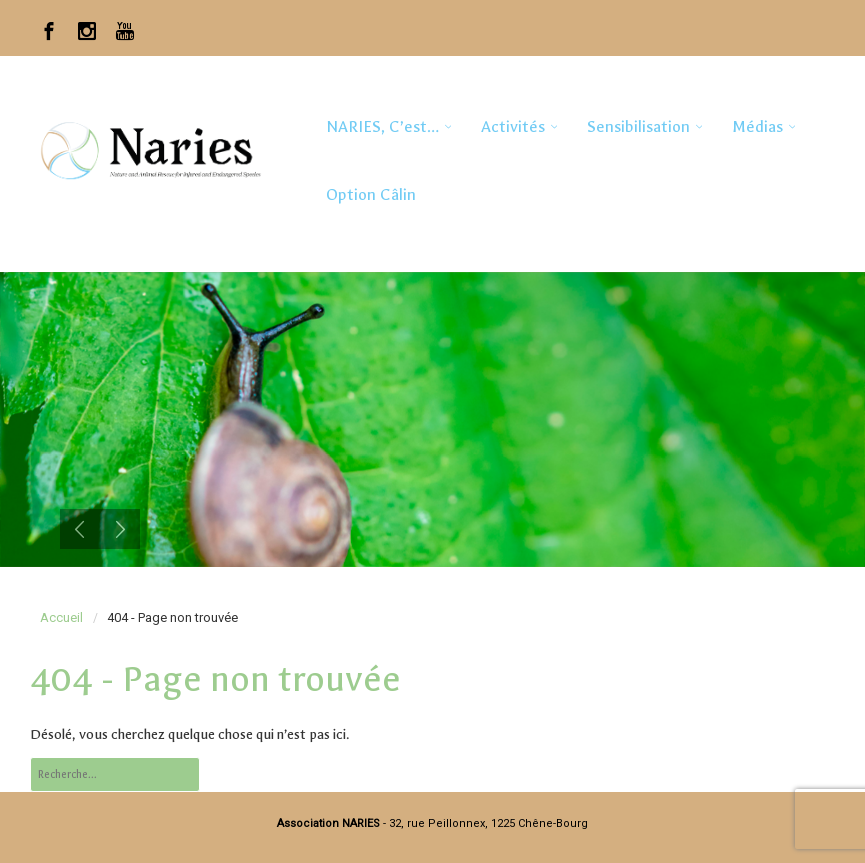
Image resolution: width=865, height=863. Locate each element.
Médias (757, 126)
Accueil (61, 617)
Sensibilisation (638, 126)
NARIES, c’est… (382, 126)
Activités (513, 126)
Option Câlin (371, 194)
